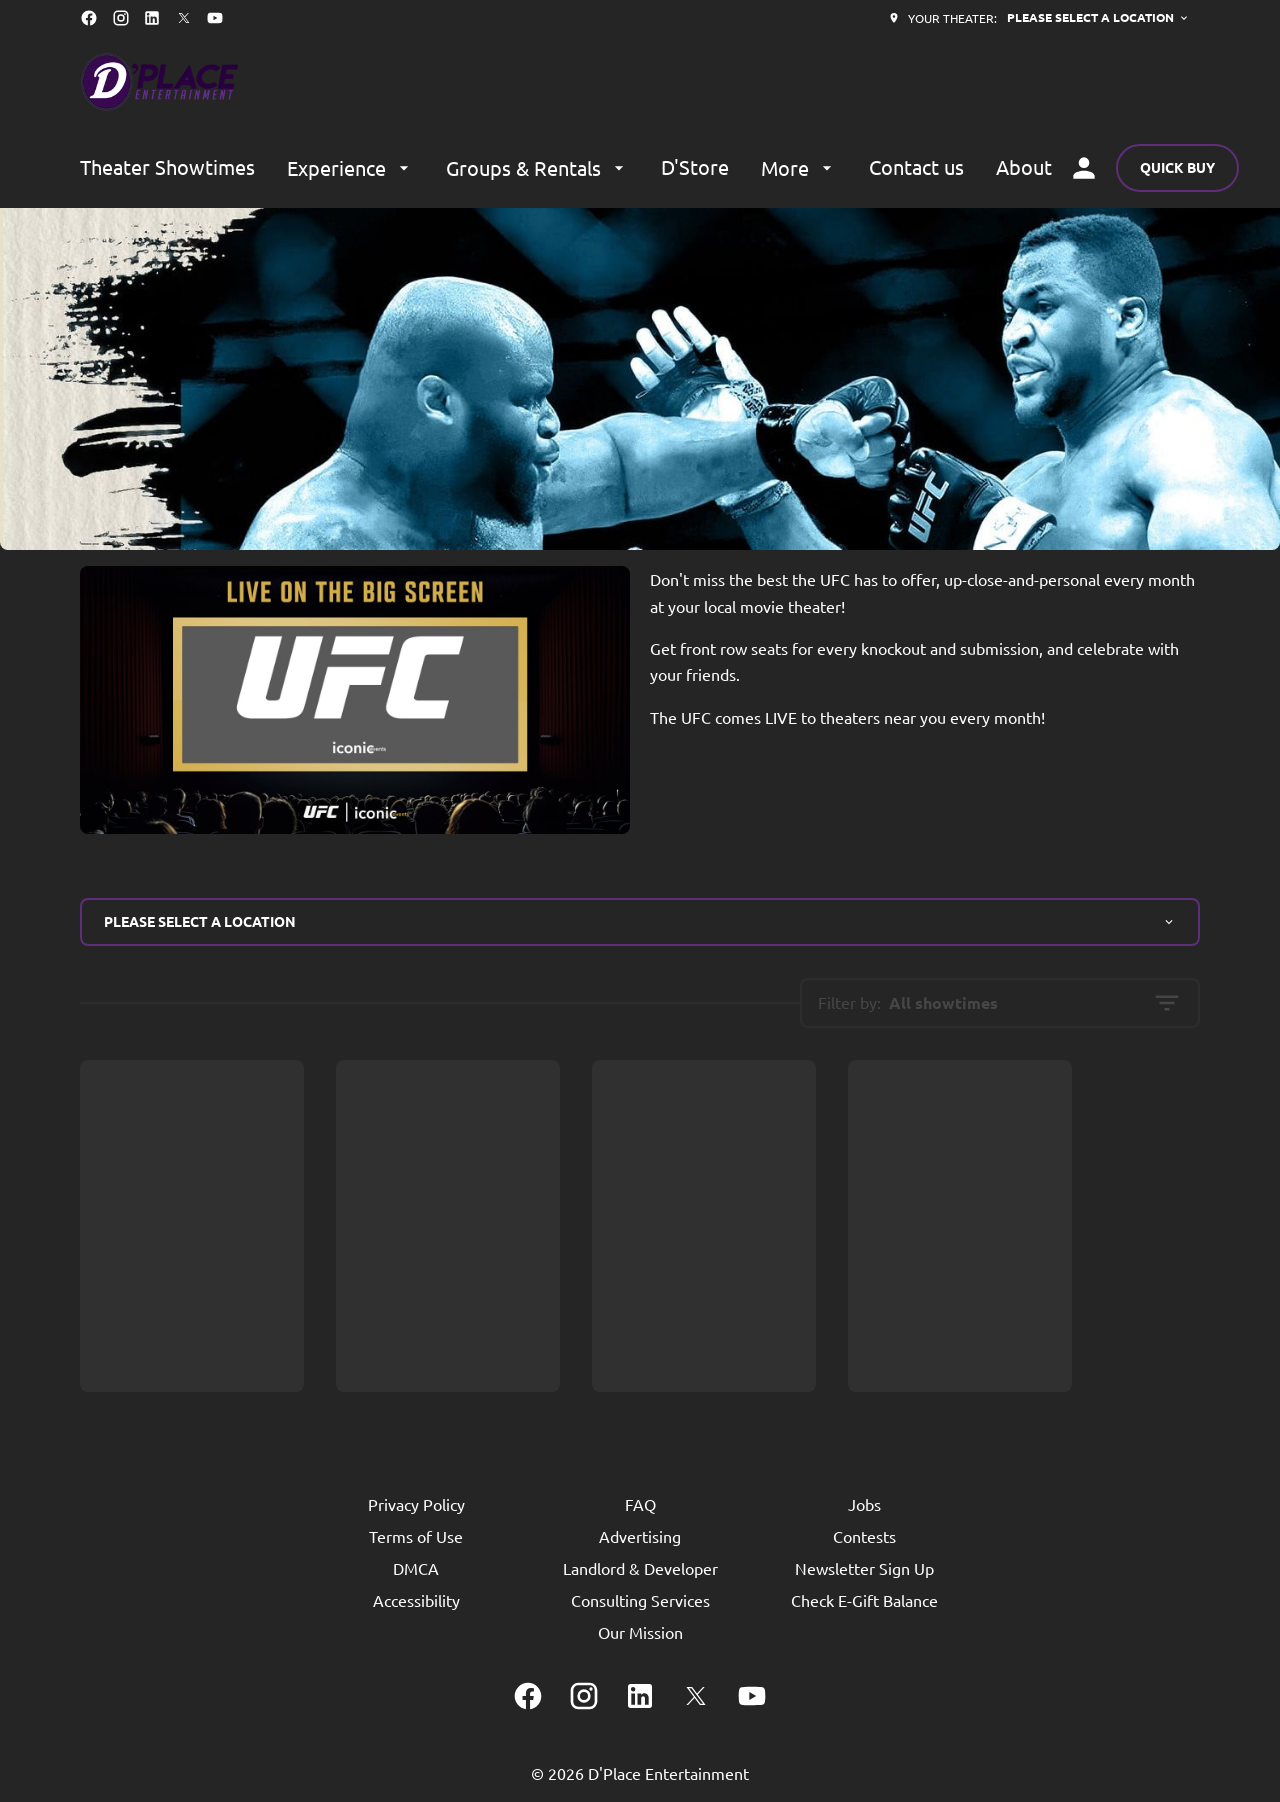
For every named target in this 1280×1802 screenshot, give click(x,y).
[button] (640, 379)
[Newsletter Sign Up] (864, 1568)
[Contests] (864, 1536)
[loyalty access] (1084, 168)
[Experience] (350, 168)
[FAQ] (640, 1504)
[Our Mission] (640, 1632)
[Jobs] (864, 1504)
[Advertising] (640, 1536)
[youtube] (215, 18)
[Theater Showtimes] (167, 168)
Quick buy (1177, 167)
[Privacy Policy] (416, 1504)
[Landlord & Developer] (640, 1568)
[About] (1024, 168)
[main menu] (566, 168)
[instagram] (121, 18)
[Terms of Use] (416, 1536)
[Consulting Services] (640, 1600)
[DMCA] (416, 1568)
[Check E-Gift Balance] (864, 1600)
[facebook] (89, 18)
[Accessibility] (416, 1600)
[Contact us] (916, 168)
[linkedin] (152, 18)
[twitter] (184, 18)
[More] (799, 168)
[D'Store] (695, 168)
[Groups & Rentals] (537, 168)
